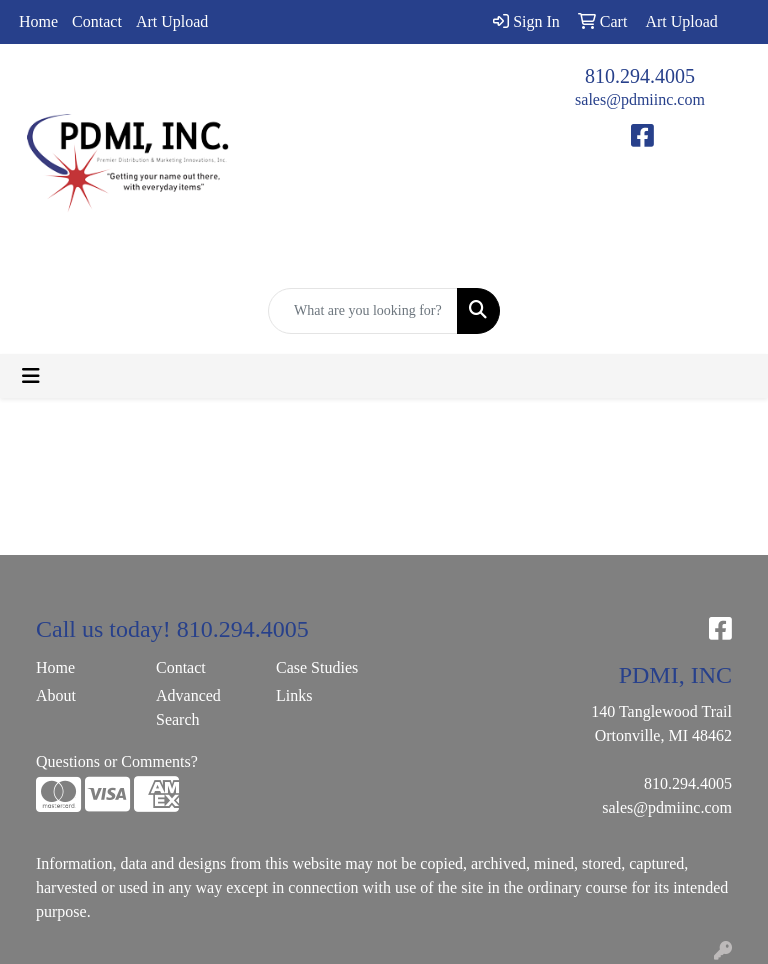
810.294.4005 (640, 76)
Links (294, 695)
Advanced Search (188, 707)
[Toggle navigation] (31, 376)
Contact (97, 21)
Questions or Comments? (117, 761)
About (56, 695)
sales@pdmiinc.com (640, 99)
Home (38, 21)
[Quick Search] (363, 311)
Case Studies (317, 667)
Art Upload (172, 21)
